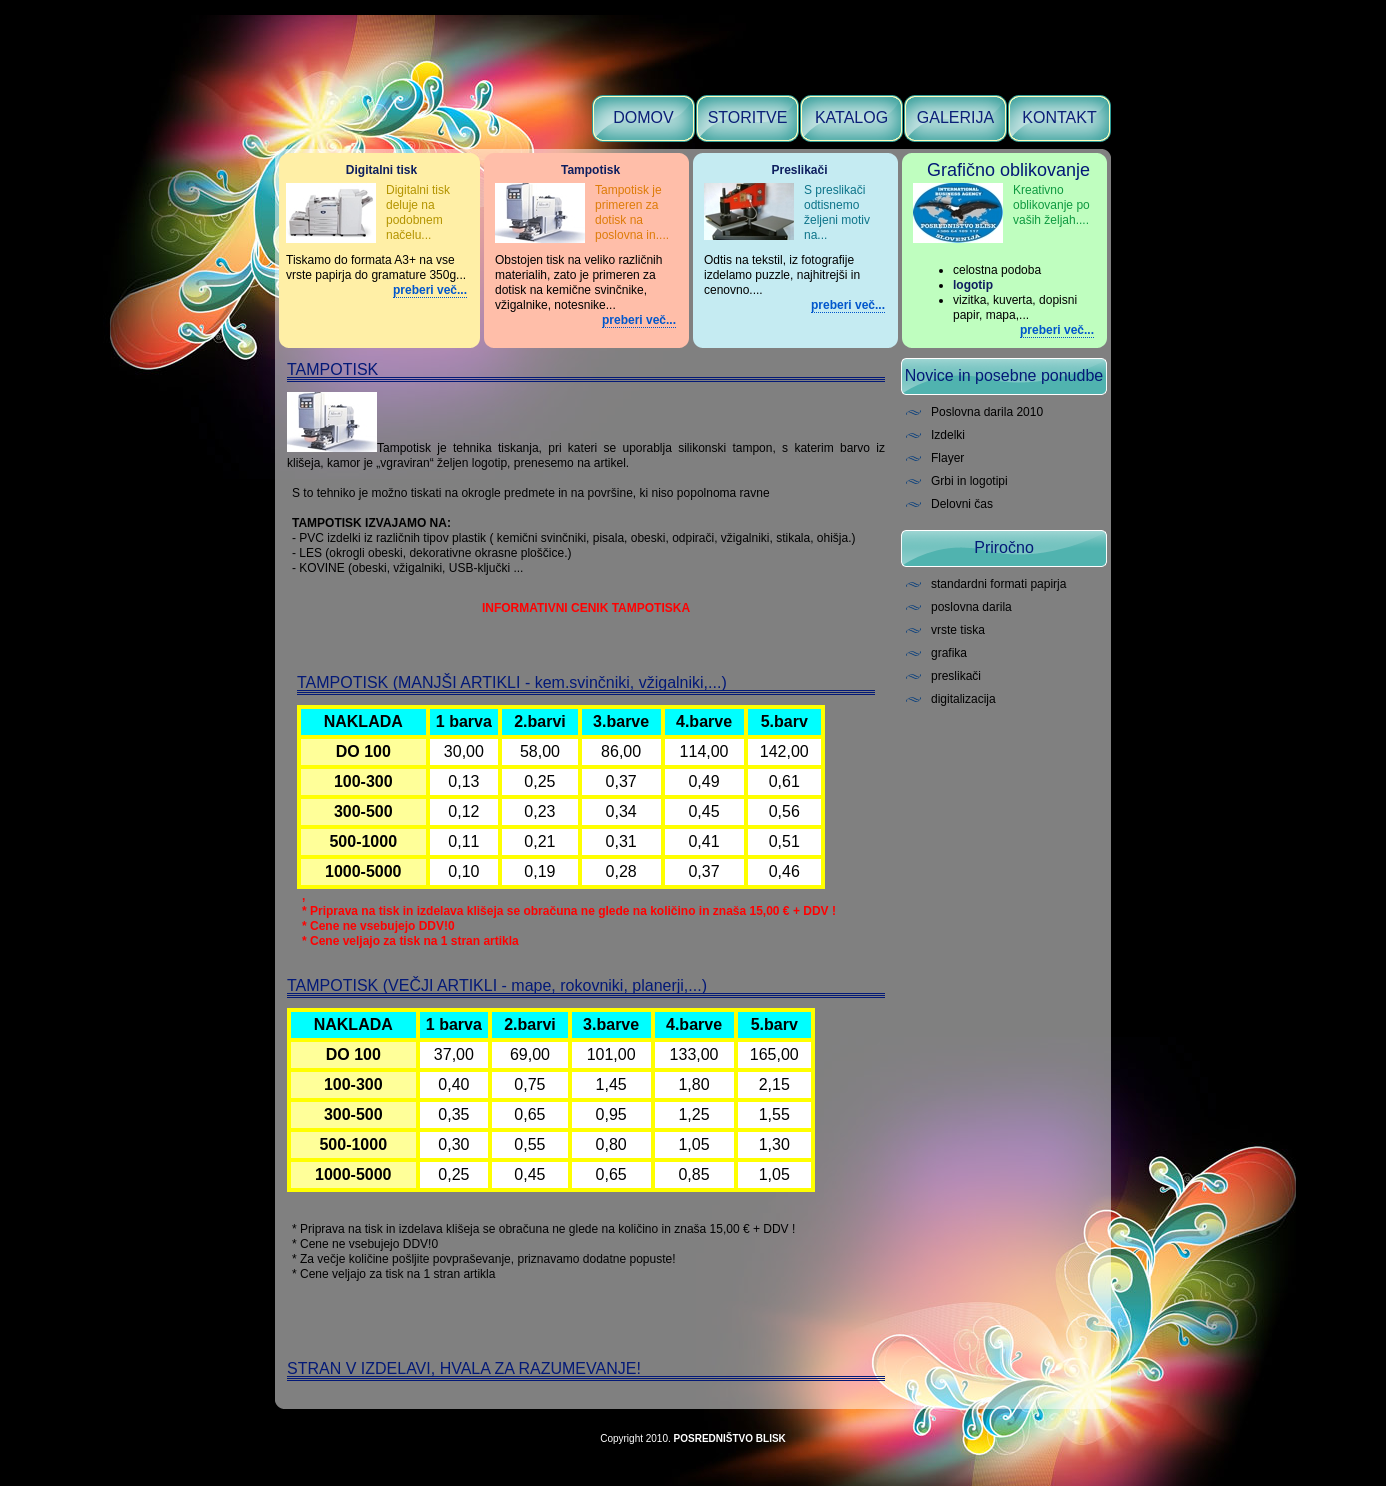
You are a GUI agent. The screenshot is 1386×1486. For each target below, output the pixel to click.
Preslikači (799, 170)
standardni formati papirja (998, 584)
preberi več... (430, 290)
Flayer (947, 458)
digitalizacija (963, 699)
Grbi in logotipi (969, 481)
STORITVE (748, 117)
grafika (949, 653)
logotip (973, 285)
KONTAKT (1059, 117)
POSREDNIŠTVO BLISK (730, 1438)
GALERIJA (955, 117)
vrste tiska (958, 630)
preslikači (956, 676)
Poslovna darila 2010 (987, 412)
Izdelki (948, 435)
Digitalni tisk (381, 170)
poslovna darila (971, 607)
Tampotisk (590, 170)
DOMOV (643, 117)
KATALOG (851, 117)
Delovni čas (962, 504)
